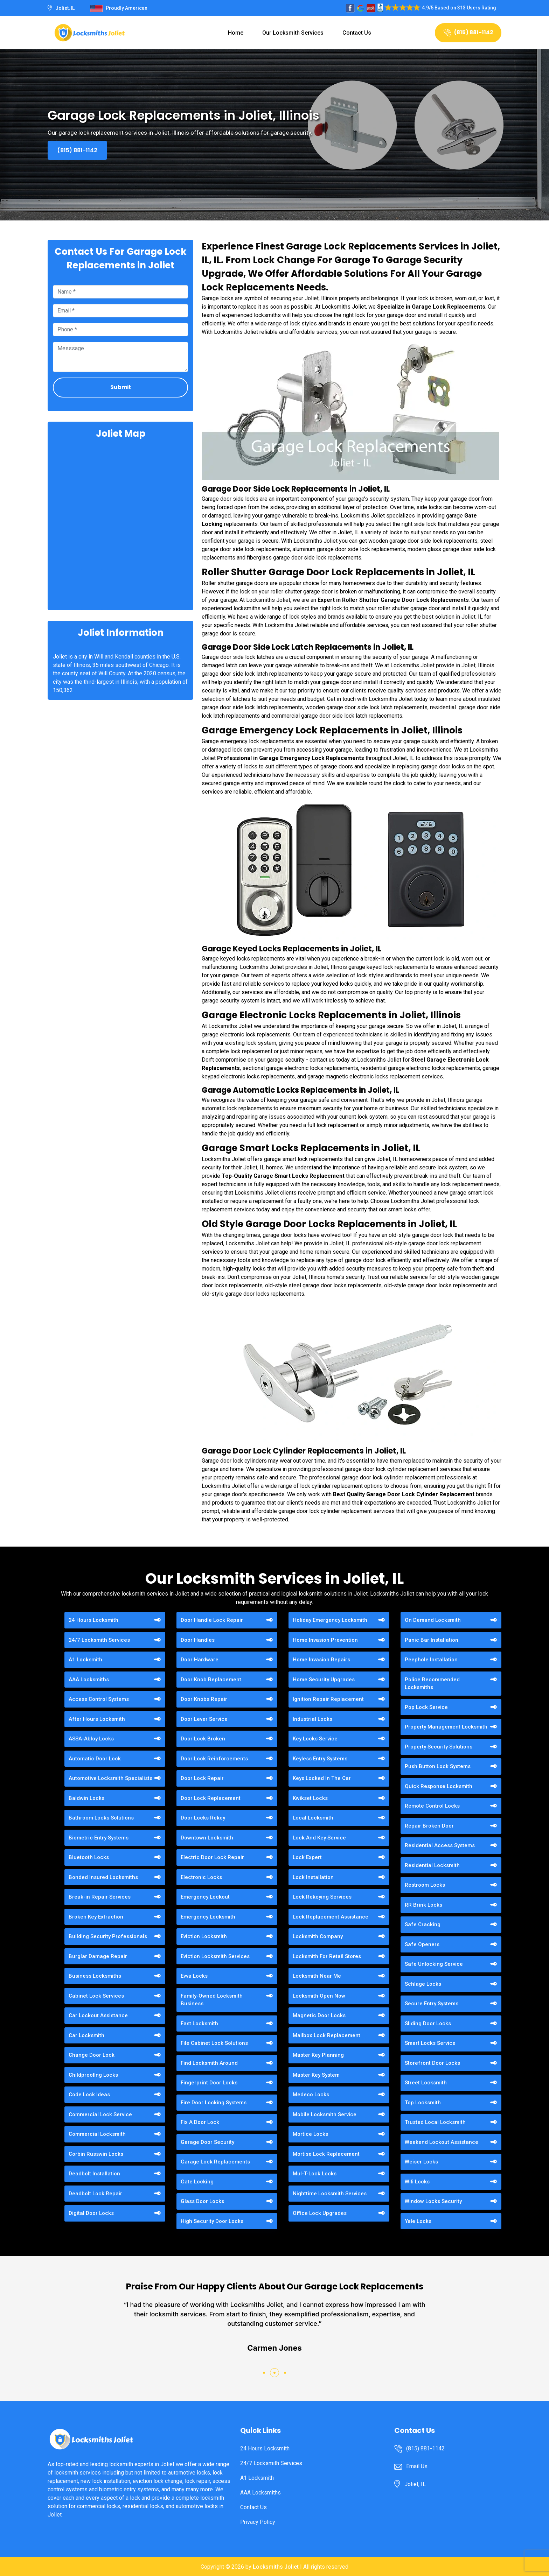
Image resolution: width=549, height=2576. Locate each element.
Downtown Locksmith (207, 1838)
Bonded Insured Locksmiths (103, 1877)
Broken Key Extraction (96, 1917)
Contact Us (356, 32)
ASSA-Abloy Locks (91, 1739)
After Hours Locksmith (97, 1719)
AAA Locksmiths (89, 1679)
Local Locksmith (313, 1818)
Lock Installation (313, 1877)
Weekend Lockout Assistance (441, 2142)
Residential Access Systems (440, 1845)
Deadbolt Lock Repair (95, 2193)
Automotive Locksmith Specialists (110, 1778)
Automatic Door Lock (95, 1758)
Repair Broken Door (429, 1826)
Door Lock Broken (203, 1739)
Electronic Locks (201, 1877)
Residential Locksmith (432, 1865)
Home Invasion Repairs (321, 1659)
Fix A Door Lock (200, 2122)
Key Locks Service (315, 1739)
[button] (264, 2373)
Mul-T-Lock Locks (314, 2173)
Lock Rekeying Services (322, 1897)
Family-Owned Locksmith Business (212, 2000)
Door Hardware (199, 1659)
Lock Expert (307, 1857)
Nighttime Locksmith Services (330, 2193)
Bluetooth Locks (89, 1857)
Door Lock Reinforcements (214, 1758)
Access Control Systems (99, 1699)
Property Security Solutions (438, 1747)
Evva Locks (194, 1976)
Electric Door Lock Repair (212, 1857)
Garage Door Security (207, 2142)
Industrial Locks (312, 1719)
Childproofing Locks (93, 2075)
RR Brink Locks (423, 1905)
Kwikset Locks (310, 1798)
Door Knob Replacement (211, 1679)
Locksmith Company (318, 1936)
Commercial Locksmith (97, 2134)
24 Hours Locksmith (93, 1620)
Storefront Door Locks (432, 2063)
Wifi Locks (417, 2182)
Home (235, 32)
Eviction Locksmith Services (215, 1956)
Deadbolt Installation (94, 2173)
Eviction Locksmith (204, 1936)
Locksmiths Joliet (276, 2566)
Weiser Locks (421, 2162)
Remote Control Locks (432, 1806)
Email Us (417, 2466)
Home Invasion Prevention (325, 1640)
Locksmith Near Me (317, 1976)
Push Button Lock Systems (438, 1766)
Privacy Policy (257, 2522)
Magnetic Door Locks (319, 2015)
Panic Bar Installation (431, 1640)
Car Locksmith (86, 2035)
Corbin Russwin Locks (96, 2154)
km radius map (120, 524)
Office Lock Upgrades (320, 2213)
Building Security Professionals (108, 1936)
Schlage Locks (423, 1984)
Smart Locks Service (430, 2043)
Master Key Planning (318, 2055)
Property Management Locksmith (446, 1727)
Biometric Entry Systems (98, 1838)
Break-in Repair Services (100, 1897)
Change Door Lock (91, 2055)
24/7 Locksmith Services (99, 1640)
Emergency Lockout (205, 1897)
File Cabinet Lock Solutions (214, 2043)
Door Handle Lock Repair (212, 1620)
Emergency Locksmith (208, 1917)
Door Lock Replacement (211, 1798)
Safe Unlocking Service (434, 1964)
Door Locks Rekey (203, 1818)
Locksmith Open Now (319, 1996)
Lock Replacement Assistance (330, 1917)
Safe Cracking (422, 1924)
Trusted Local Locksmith (435, 2122)
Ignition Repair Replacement (328, 1699)
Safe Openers (422, 1944)
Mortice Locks (310, 2134)
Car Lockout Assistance (98, 2015)
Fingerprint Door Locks (209, 2082)
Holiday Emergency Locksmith (330, 1620)
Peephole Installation (431, 1659)
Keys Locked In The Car (322, 1778)
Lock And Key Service (319, 1838)
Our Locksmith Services (293, 32)
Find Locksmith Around (209, 2063)
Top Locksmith (423, 2102)
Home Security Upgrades (324, 1679)
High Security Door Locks (212, 2221)
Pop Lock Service (426, 1707)
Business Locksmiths (95, 1976)
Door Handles (198, 1640)
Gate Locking (197, 2182)
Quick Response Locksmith (438, 1786)
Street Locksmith (426, 2082)
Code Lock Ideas (89, 2094)
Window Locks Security (433, 2201)
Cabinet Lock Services (96, 1996)
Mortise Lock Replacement (326, 2154)
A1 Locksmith (85, 1659)
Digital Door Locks (91, 2213)
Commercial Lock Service (100, 2114)
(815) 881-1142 (468, 32)
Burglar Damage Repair (98, 1956)
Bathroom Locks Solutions (101, 1818)
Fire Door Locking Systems (213, 2102)
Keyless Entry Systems (320, 1758)
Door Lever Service (204, 1719)
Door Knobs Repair (204, 1699)
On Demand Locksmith (433, 1620)
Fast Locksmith (199, 2023)
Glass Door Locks (202, 2201)
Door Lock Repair (202, 1778)
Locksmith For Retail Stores (327, 1956)
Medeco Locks (311, 2094)
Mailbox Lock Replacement (326, 2035)
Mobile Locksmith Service (324, 2114)
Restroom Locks (425, 1885)
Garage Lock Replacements (215, 2162)
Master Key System (316, 2075)
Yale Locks (418, 2221)
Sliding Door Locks (428, 2023)
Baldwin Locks (86, 1798)
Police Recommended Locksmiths (432, 1683)
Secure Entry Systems (431, 2003)
